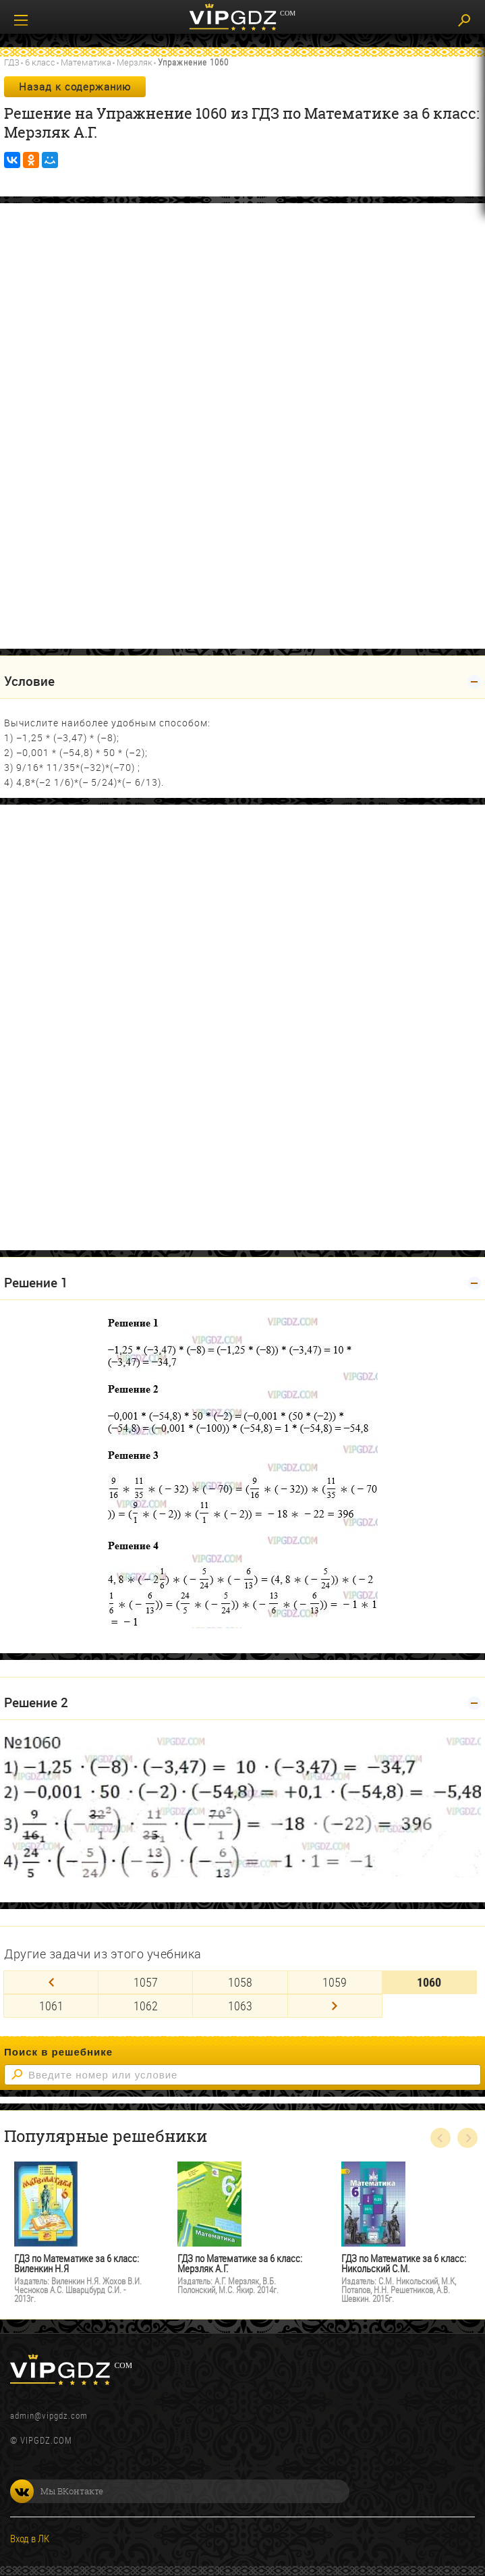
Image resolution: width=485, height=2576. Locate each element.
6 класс (40, 62)
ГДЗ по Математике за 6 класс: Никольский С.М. (403, 2263)
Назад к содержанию (75, 86)
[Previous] (51, 1982)
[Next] (335, 2006)
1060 (429, 1982)
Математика (86, 62)
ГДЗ (12, 62)
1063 (240, 2005)
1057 (146, 1982)
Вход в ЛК (29, 2538)
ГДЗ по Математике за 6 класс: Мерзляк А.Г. (239, 2263)
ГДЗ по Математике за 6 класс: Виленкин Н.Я (76, 2263)
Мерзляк (134, 62)
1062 (146, 2005)
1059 (334, 1982)
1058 (240, 1982)
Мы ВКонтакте (56, 2491)
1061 (51, 2005)
